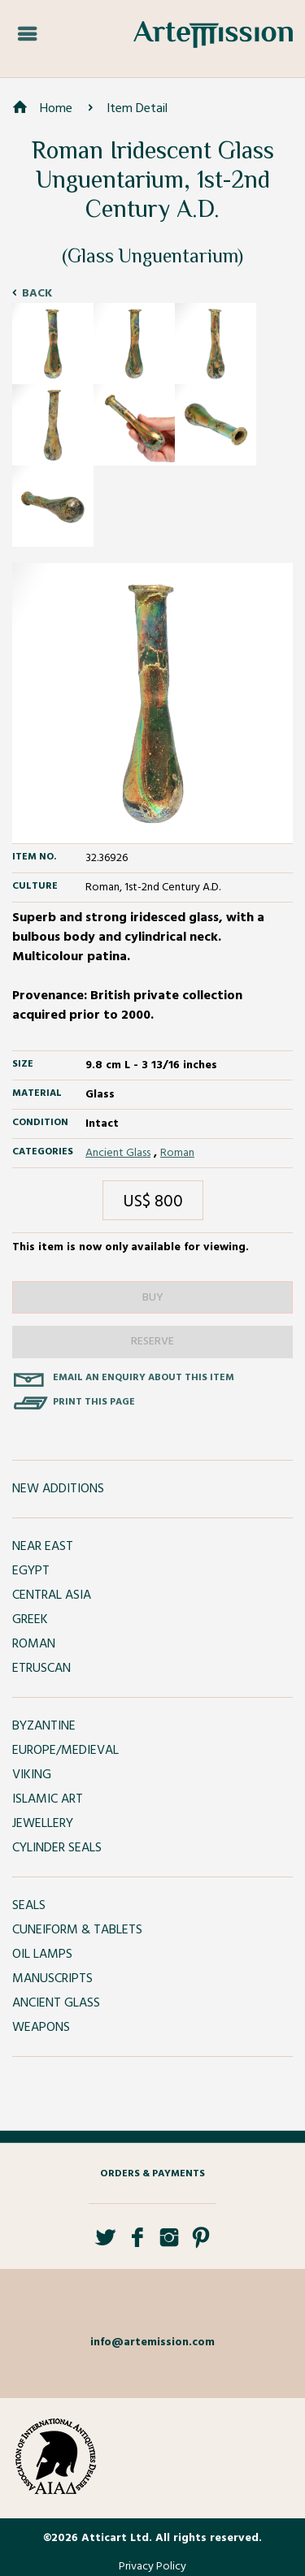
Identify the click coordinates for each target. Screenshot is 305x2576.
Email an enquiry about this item (143, 1378)
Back (37, 293)
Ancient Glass (117, 1153)
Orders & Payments (152, 2174)
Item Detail (137, 108)
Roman (177, 1153)
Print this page (94, 1402)
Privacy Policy (152, 2566)
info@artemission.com (152, 2342)
